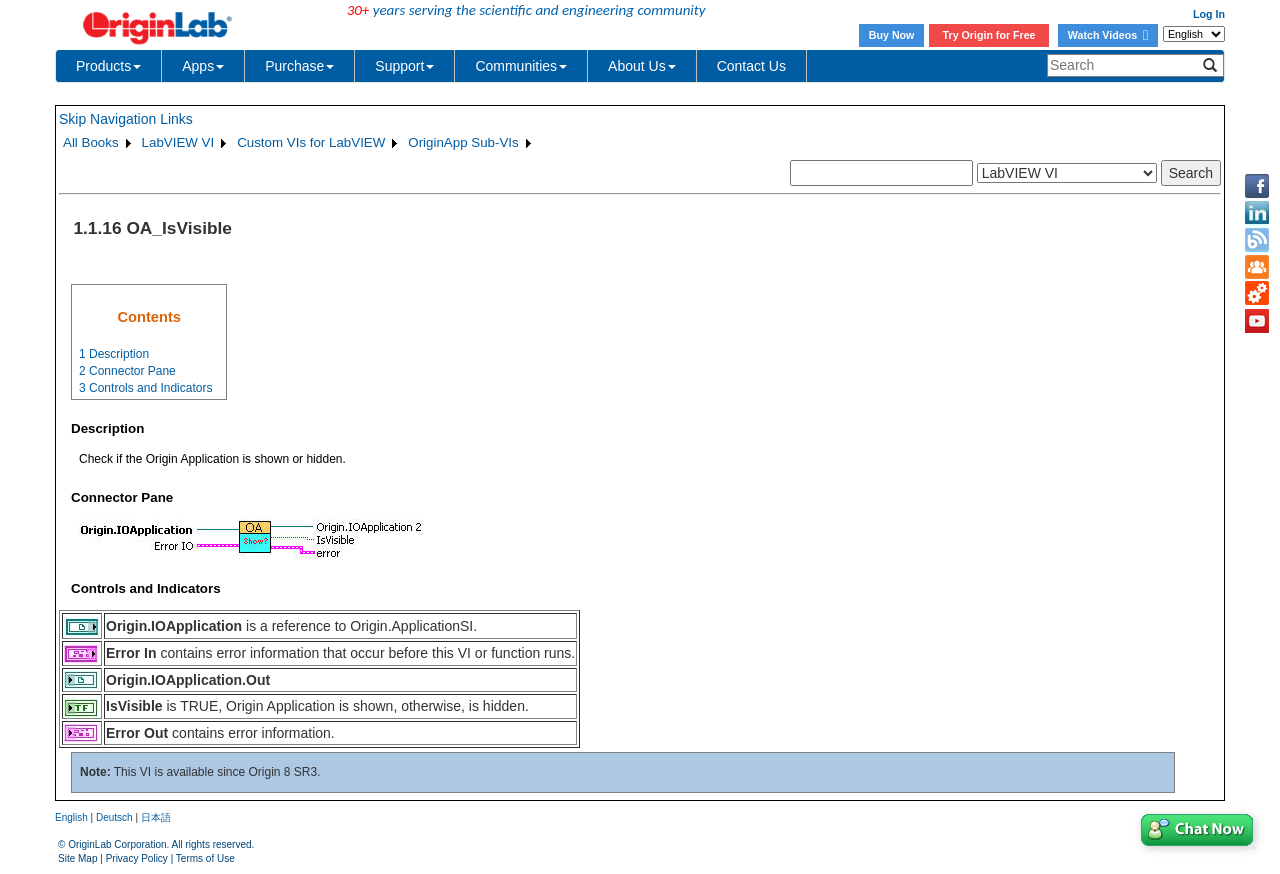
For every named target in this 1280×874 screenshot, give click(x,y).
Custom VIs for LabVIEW (311, 142)
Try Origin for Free (989, 35)
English (71, 817)
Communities (521, 66)
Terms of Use (205, 858)
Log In (1209, 14)
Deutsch (114, 817)
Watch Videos (1108, 35)
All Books (91, 142)
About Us (642, 66)
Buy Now (892, 35)
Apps (203, 66)
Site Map (77, 858)
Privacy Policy (137, 858)
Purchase (299, 66)
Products (108, 66)
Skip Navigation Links (126, 119)
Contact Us (751, 66)
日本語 (156, 817)
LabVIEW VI (178, 142)
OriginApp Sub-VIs (463, 142)
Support (404, 66)
